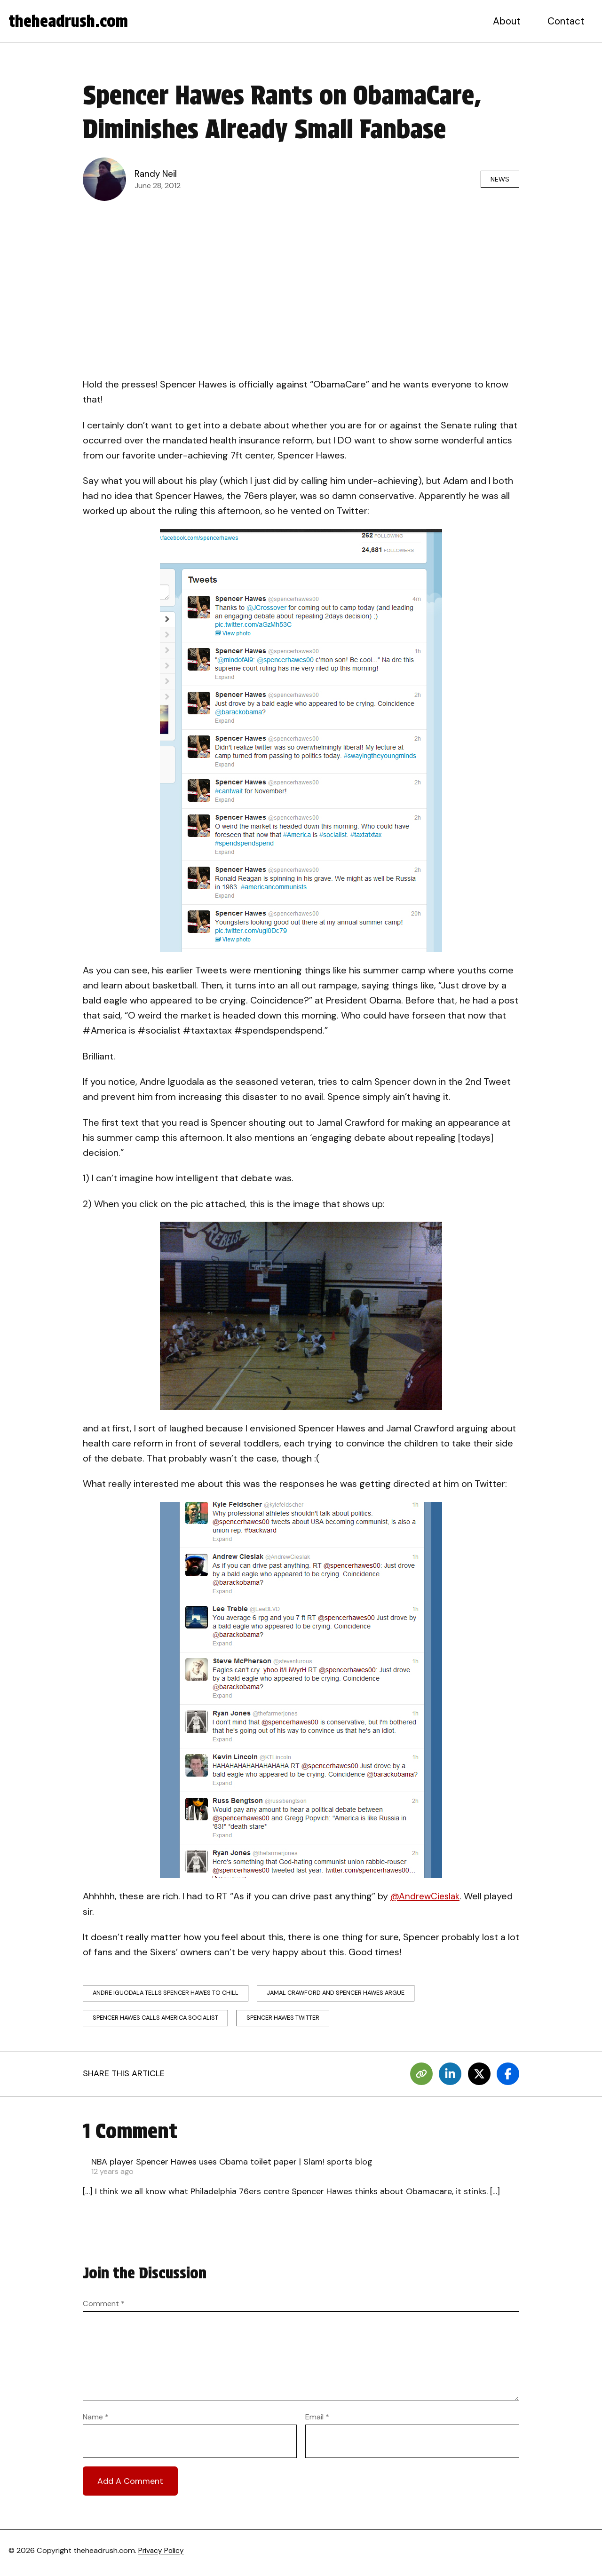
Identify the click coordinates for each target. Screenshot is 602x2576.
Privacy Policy (162, 2555)
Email (317, 2421)
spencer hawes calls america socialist (160, 2020)
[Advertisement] (301, 277)
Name (96, 2421)
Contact (566, 21)
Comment (104, 2307)
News (497, 179)
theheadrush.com (71, 21)
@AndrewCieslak (426, 1896)
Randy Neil (157, 173)
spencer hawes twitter (295, 2020)
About (508, 21)
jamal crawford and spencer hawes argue (350, 1994)
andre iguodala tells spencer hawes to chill (170, 1994)
